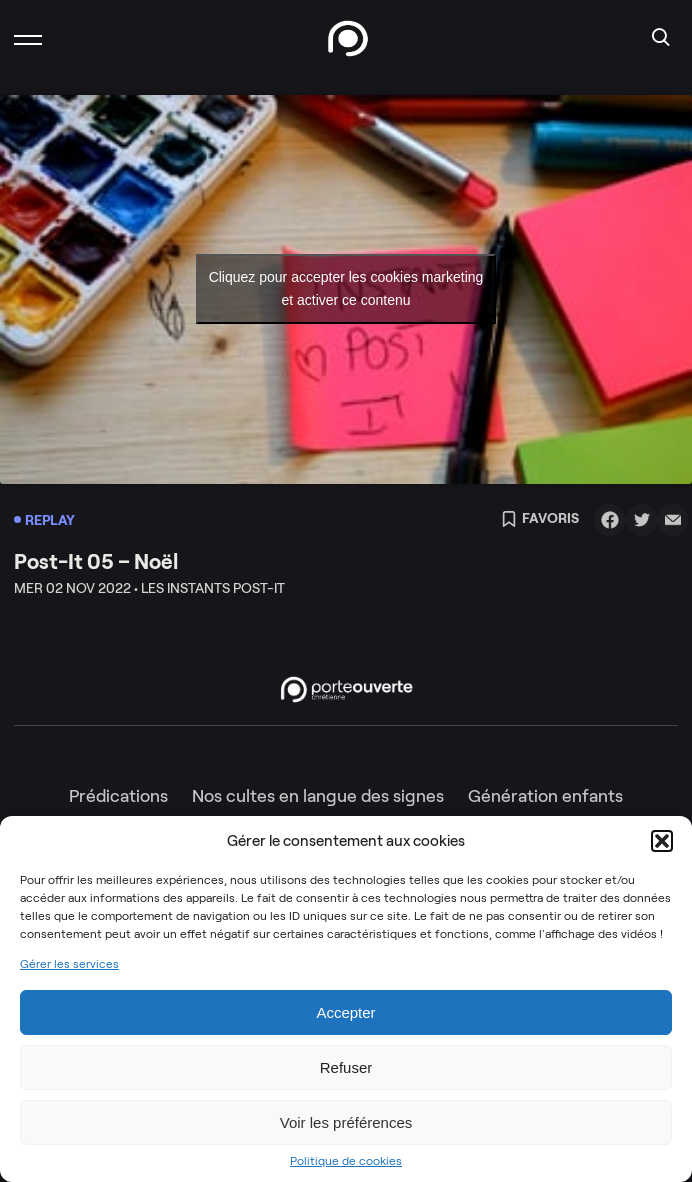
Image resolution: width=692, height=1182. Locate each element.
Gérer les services (69, 964)
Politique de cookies (346, 1161)
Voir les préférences (346, 1122)
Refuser (346, 1067)
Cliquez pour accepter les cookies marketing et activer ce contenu (346, 288)
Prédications (118, 796)
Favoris (540, 520)
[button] (662, 841)
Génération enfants (545, 796)
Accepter (345, 1012)
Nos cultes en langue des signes (318, 796)
